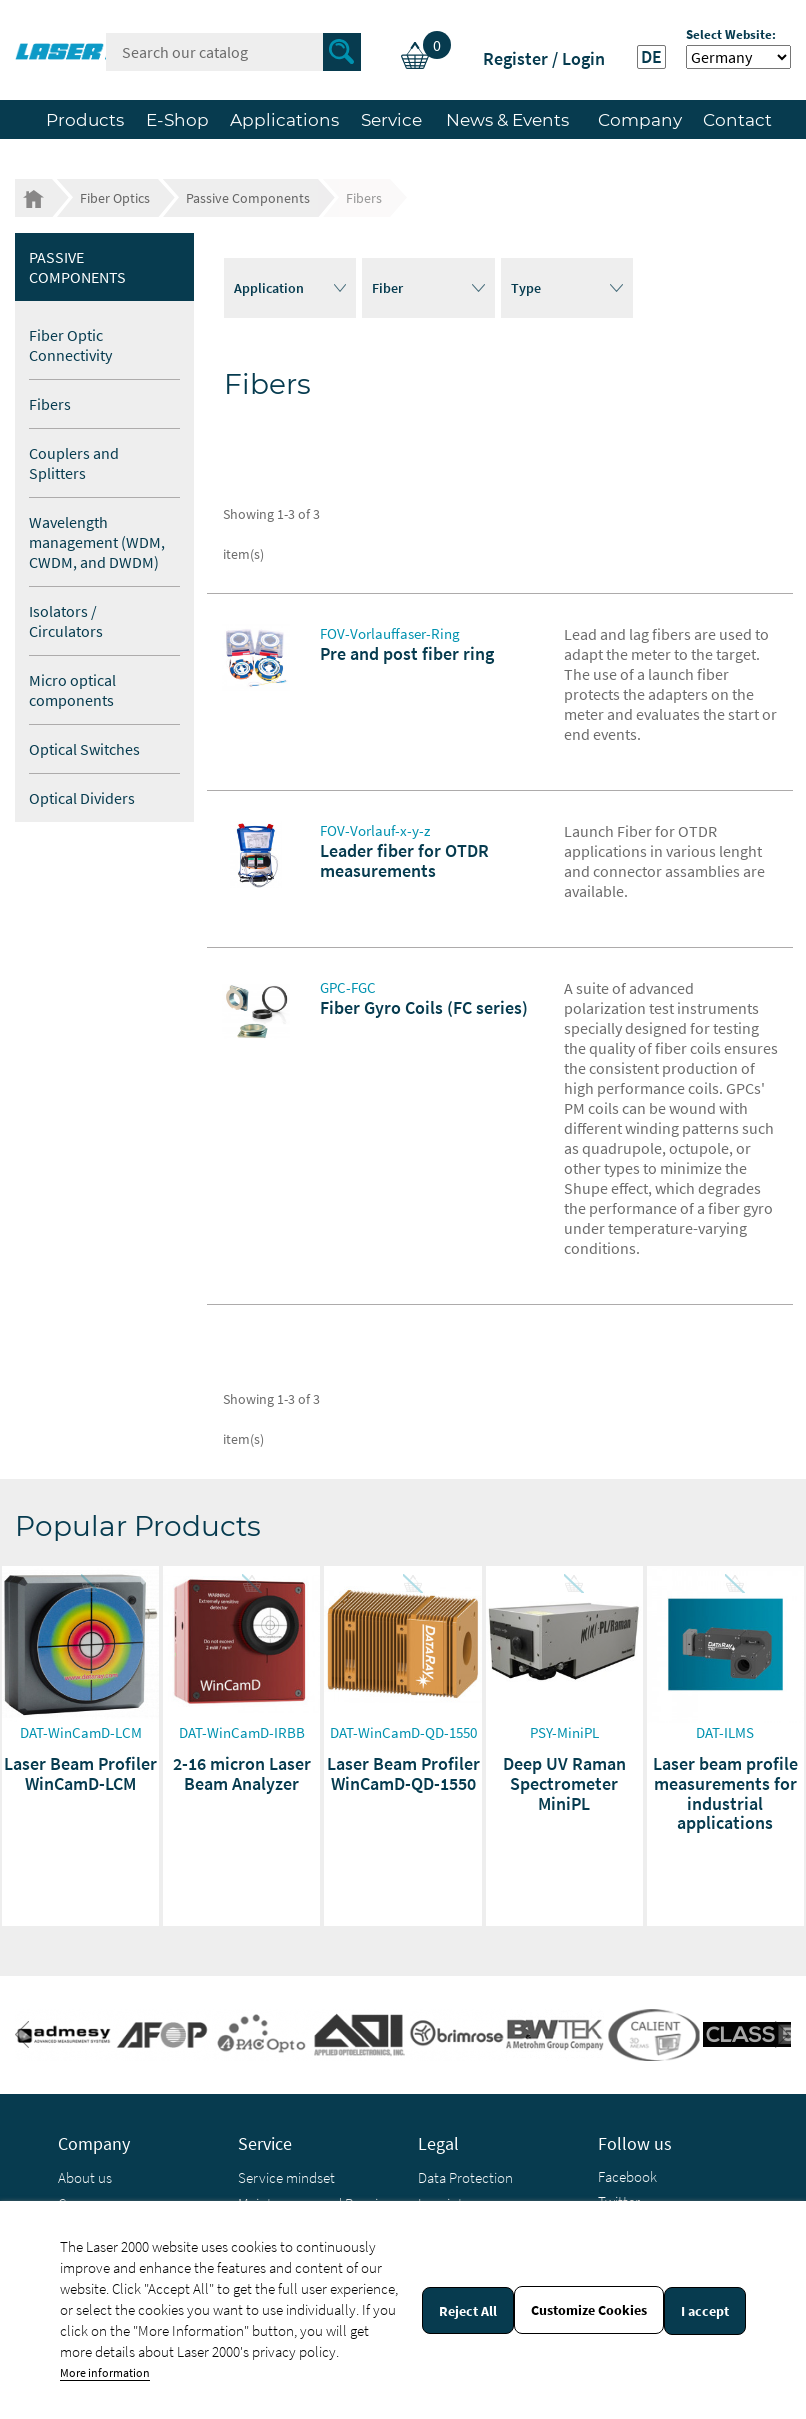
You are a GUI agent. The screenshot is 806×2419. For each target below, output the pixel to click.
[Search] (233, 52)
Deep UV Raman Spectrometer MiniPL (564, 1783)
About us (85, 2177)
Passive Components (77, 267)
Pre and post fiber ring (407, 653)
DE (651, 57)
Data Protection (465, 2177)
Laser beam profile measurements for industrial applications (725, 1793)
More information (105, 2372)
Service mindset (286, 2177)
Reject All (468, 2311)
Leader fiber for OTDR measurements (404, 860)
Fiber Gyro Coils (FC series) (424, 1007)
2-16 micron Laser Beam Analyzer (242, 1773)
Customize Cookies (589, 2310)
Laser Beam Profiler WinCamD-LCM (80, 1773)
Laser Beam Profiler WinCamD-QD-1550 (403, 1773)
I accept (705, 2311)
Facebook (627, 2176)
